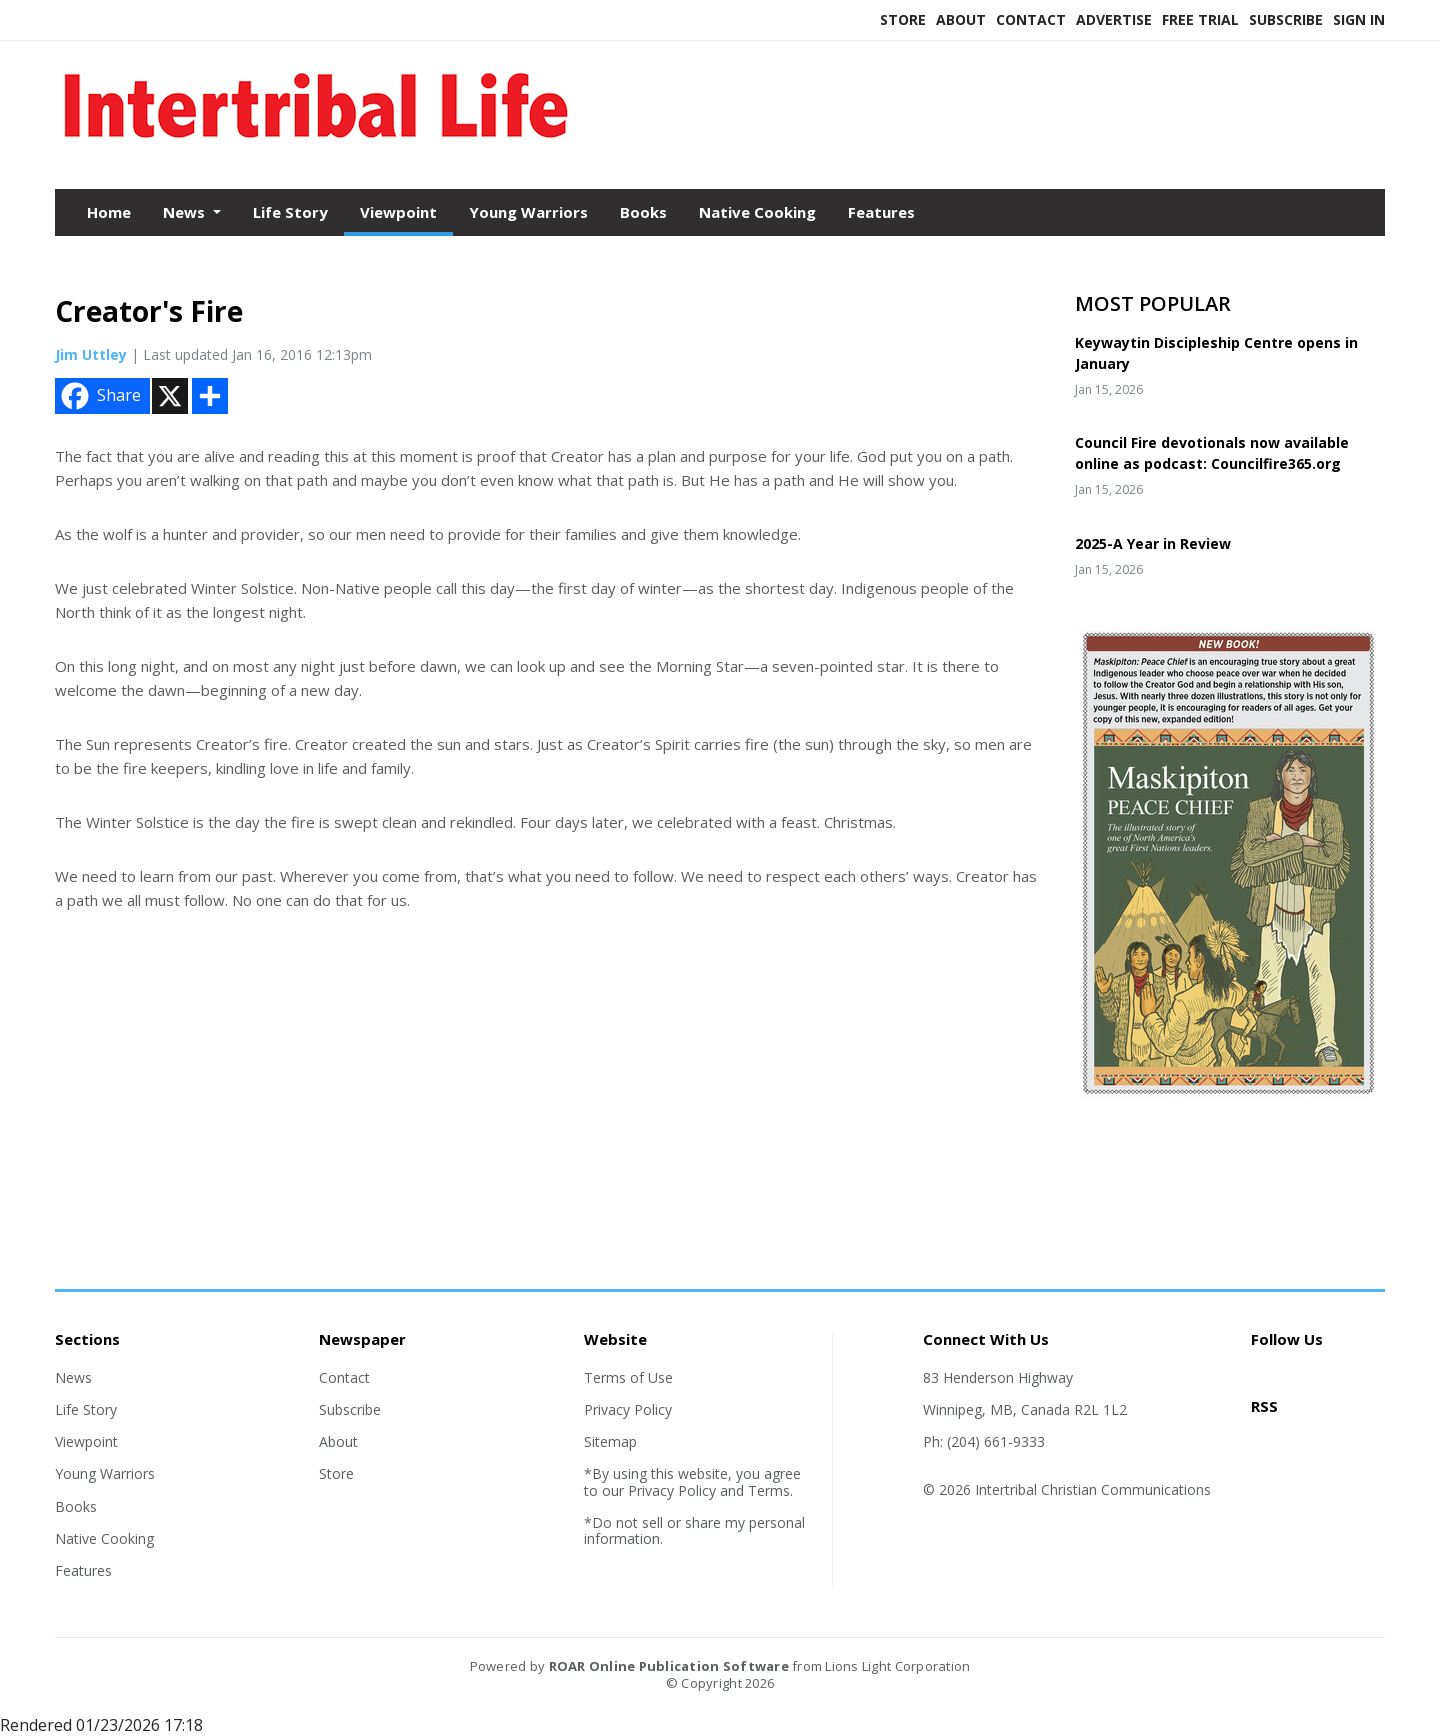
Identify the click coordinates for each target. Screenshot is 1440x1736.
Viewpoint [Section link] (86, 1441)
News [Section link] (73, 1377)
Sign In (1359, 19)
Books (643, 212)
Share (99, 396)
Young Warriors (528, 212)
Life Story (290, 212)
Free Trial (1200, 19)
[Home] (316, 148)
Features (881, 212)
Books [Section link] (76, 1506)
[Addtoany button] (210, 396)
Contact (1031, 19)
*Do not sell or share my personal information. (694, 1530)
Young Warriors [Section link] (105, 1473)
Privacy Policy (628, 1409)
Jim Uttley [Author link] (91, 354)
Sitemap (610, 1441)
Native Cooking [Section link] (104, 1538)
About (961, 19)
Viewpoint (398, 212)
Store (903, 19)
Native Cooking (757, 212)
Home (109, 212)
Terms (769, 1490)
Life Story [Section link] (86, 1409)
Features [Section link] (83, 1570)
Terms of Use (628, 1377)
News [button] (186, 212)
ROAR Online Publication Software (669, 1666)
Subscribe (1286, 19)
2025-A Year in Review (1153, 543)
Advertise (1114, 19)
